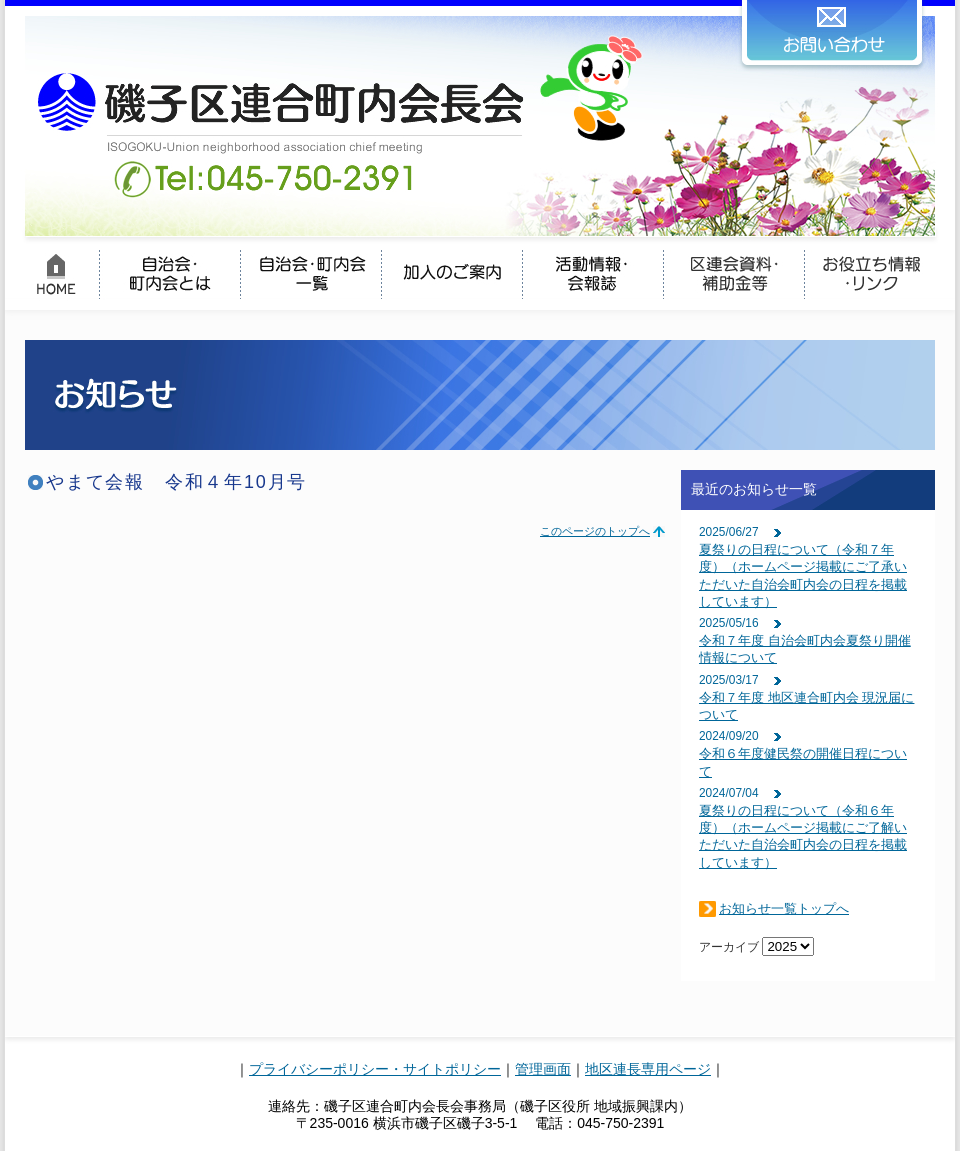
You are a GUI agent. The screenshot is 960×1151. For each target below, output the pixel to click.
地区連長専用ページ (648, 1069)
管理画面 (543, 1069)
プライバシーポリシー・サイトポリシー (375, 1069)
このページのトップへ (595, 531)
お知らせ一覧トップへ (784, 908)
